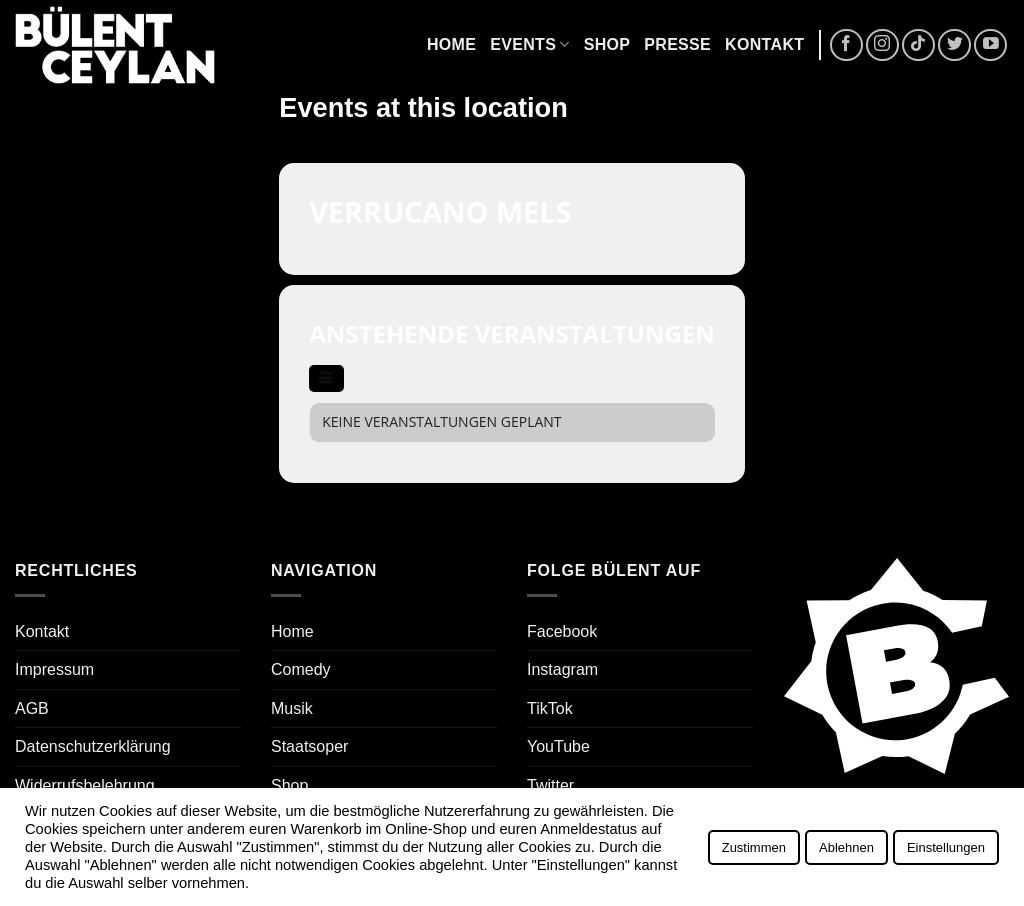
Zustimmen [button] (754, 847)
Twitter (550, 785)
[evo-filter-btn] (326, 378)
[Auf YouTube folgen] (990, 45)
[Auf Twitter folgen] (954, 45)
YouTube (558, 746)
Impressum (54, 669)
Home (451, 44)
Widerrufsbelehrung (85, 785)
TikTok (550, 708)
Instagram (562, 669)
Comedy (301, 669)
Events (529, 44)
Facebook (562, 631)
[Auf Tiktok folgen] (918, 45)
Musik (292, 708)
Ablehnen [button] (846, 847)
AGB (32, 708)
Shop (607, 44)
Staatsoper (309, 746)
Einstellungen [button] (946, 847)
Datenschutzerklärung (93, 746)
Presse (677, 44)
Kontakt (764, 44)
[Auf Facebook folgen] (846, 45)
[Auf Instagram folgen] (882, 45)
